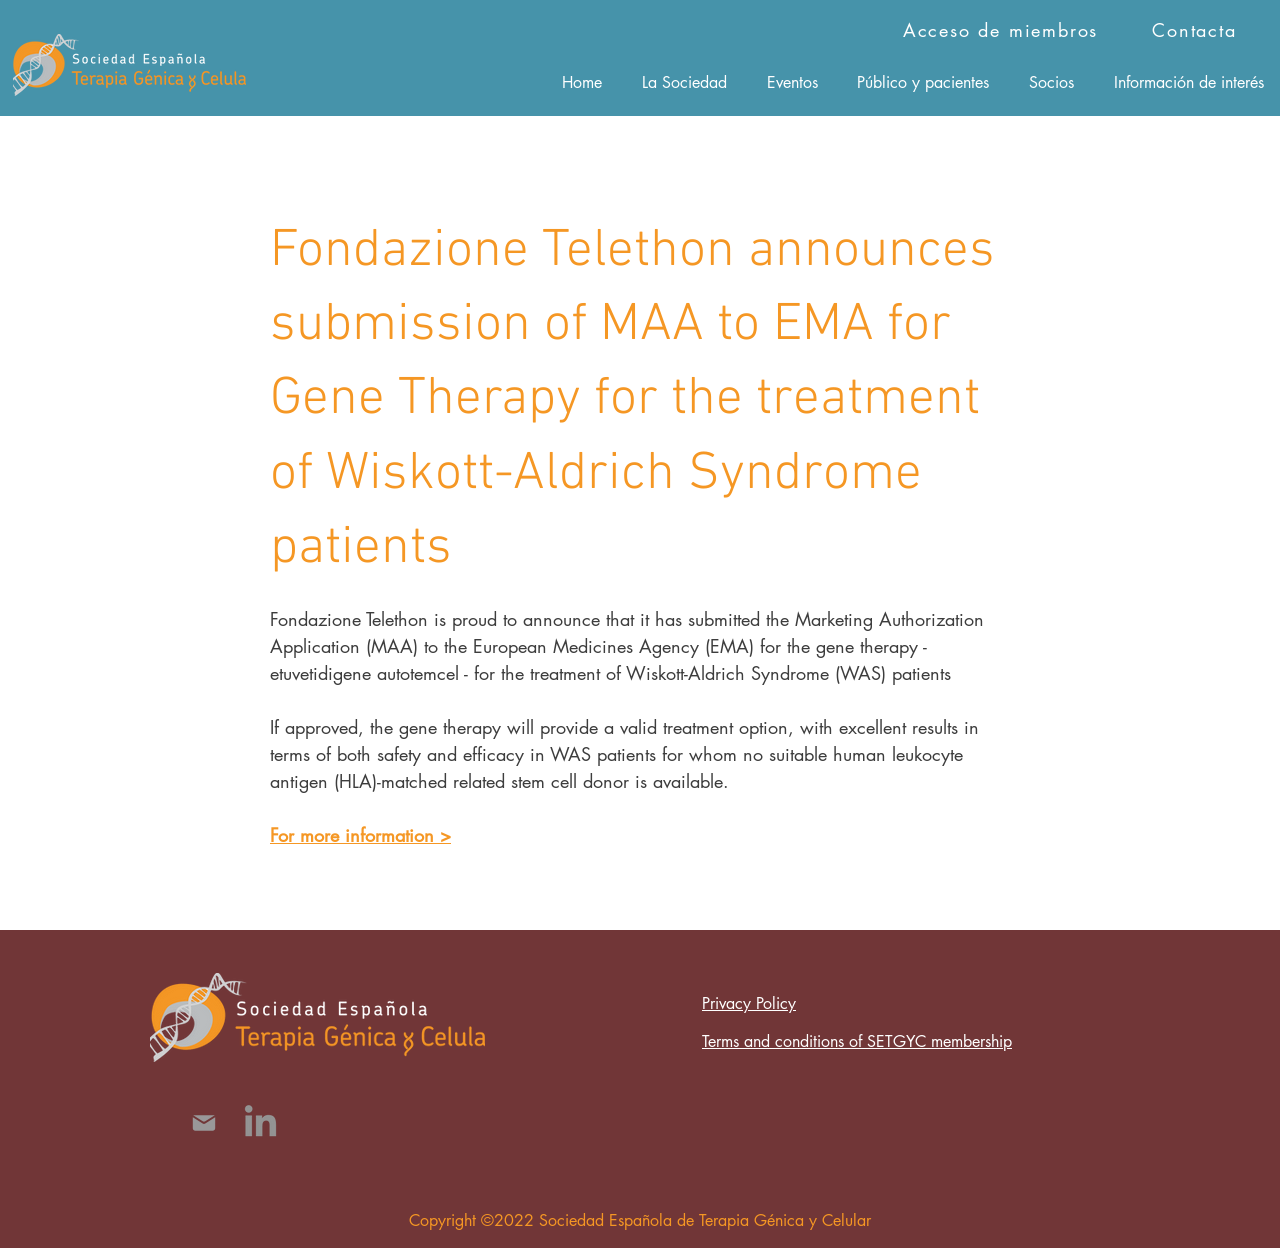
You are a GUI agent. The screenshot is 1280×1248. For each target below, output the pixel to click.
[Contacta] (1196, 30)
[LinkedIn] (260, 1123)
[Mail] (203, 1123)
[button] (684, 82)
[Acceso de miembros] (1002, 30)
